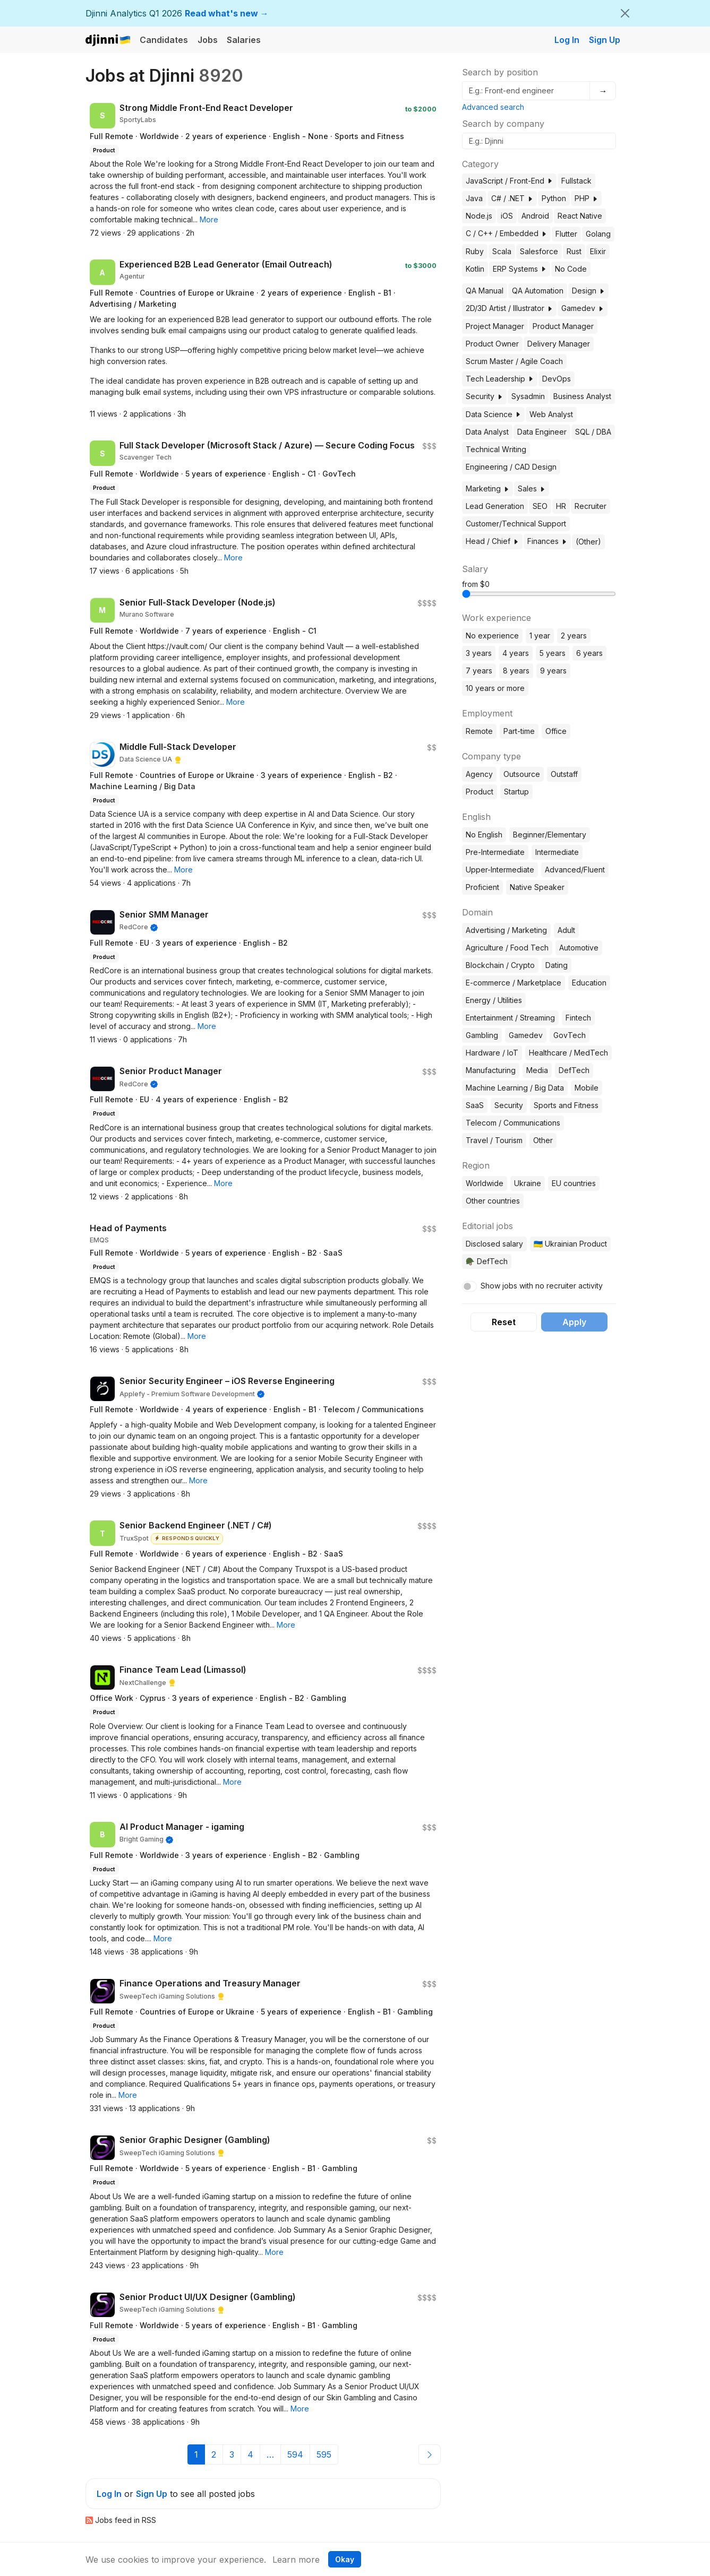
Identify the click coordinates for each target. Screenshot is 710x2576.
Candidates (164, 39)
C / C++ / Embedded (506, 233)
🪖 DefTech (487, 1261)
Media (537, 1070)
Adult (566, 930)
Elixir (598, 251)
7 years (479, 670)
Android (535, 215)
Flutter (566, 233)
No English (484, 834)
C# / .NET (512, 198)
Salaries (244, 39)
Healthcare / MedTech (568, 1052)
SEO (540, 506)
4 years (515, 653)
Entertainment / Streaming (510, 1017)
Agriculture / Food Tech (507, 947)
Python (554, 198)
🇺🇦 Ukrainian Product (570, 1243)
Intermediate (557, 852)
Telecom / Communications (513, 1122)
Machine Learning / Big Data (515, 1087)
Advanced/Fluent (575, 869)
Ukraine (527, 1183)
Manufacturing (491, 1070)
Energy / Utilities (494, 1000)
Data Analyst (487, 431)
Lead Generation (495, 506)
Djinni (108, 40)
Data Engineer (542, 431)
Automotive (578, 947)
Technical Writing (496, 449)
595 (323, 2454)
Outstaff (564, 774)
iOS (507, 215)
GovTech (569, 1035)
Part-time (519, 731)
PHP (586, 198)
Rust (574, 251)
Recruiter (590, 506)
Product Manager (563, 326)
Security (484, 396)
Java (474, 198)
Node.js (479, 215)
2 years (574, 635)
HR (561, 506)
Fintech (578, 1017)
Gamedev (582, 308)
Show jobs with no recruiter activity (542, 1285)
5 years (553, 653)
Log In (566, 39)
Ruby (475, 251)
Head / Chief (492, 541)
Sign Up (604, 39)
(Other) (588, 541)
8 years (516, 670)
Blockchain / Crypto (500, 965)
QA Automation (537, 290)
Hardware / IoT (492, 1052)
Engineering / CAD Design (511, 466)
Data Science (493, 414)
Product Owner (492, 343)
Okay (344, 2559)
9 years (553, 670)
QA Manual (484, 290)
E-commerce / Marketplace (513, 982)
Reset (504, 1322)
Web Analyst (551, 414)
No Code (571, 268)
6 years (589, 653)
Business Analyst (582, 396)
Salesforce (539, 251)
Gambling (482, 1035)
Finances (547, 541)
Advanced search (493, 106)
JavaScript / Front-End (509, 180)
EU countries (574, 1183)
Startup (516, 791)
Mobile (586, 1087)
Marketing (487, 488)
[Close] (625, 13)
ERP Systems (519, 268)
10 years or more (495, 688)
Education (589, 982)
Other (543, 1140)
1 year (539, 635)
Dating (556, 965)
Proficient (482, 887)
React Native (580, 215)
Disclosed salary (494, 1243)
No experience (492, 635)
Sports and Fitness (566, 1105)
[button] (209, 219)
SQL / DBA (593, 431)
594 (295, 2454)
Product (479, 791)
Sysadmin (528, 396)
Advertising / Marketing (506, 930)
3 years (479, 653)
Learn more (296, 2559)
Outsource (521, 774)
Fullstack (576, 180)
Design (588, 290)
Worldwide (484, 1183)
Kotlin (475, 268)
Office (556, 731)
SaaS (475, 1105)
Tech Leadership (500, 378)
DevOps (556, 378)
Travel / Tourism (494, 1140)
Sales (531, 488)
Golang (598, 233)
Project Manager (495, 326)
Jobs (208, 39)
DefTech (574, 1070)
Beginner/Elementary (549, 834)
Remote (479, 731)
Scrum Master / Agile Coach (514, 361)
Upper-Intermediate (500, 869)
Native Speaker (537, 887)
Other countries (493, 1200)
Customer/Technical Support (516, 523)
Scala (501, 251)
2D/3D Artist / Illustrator (509, 308)
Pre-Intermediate (495, 852)
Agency (479, 774)
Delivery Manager (558, 343)
